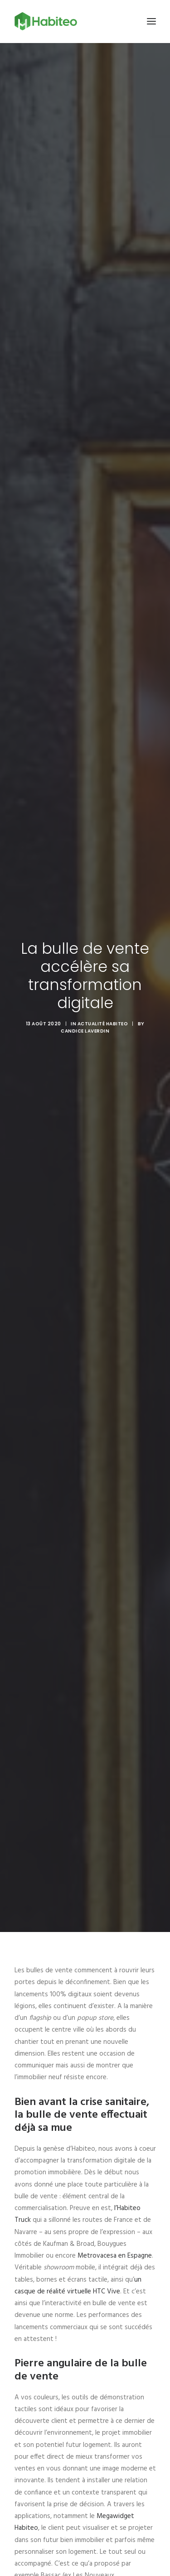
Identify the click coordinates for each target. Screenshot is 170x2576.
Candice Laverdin (85, 1031)
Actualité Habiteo (103, 1023)
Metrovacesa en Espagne (115, 2255)
